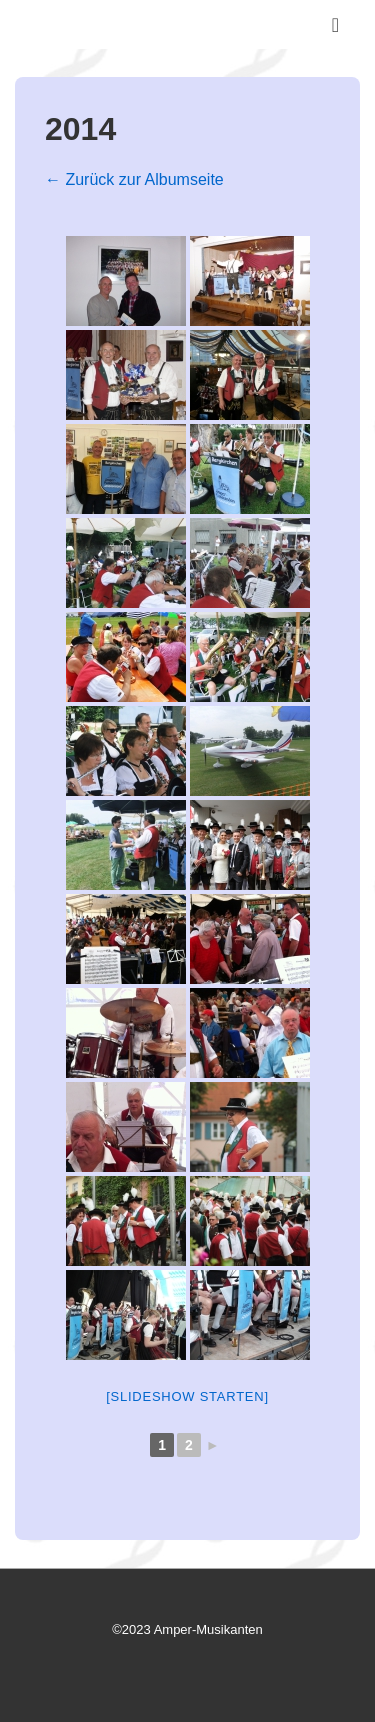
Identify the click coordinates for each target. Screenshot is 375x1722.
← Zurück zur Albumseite (134, 179)
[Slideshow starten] (187, 1396)
